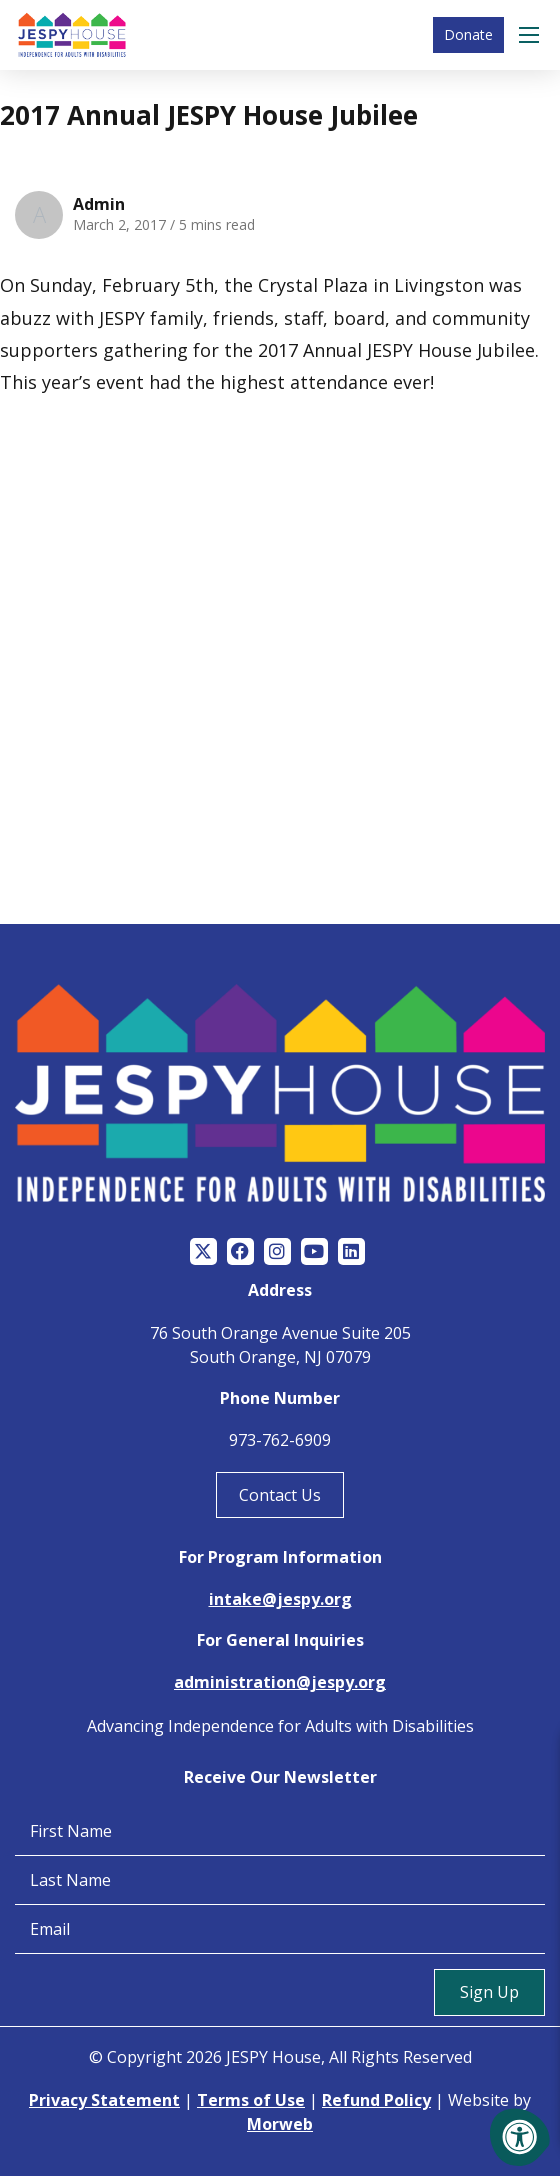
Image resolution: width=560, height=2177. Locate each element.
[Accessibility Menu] (520, 2137)
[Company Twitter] (203, 1251)
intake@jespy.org (280, 1599)
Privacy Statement (104, 2100)
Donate (468, 34)
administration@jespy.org (280, 1682)
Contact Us (280, 1495)
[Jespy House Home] (72, 35)
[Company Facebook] (240, 1251)
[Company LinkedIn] (351, 1251)
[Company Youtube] (314, 1251)
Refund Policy (376, 2100)
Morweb (280, 2124)
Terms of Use (251, 2100)
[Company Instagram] (277, 1251)
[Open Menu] (532, 35)
